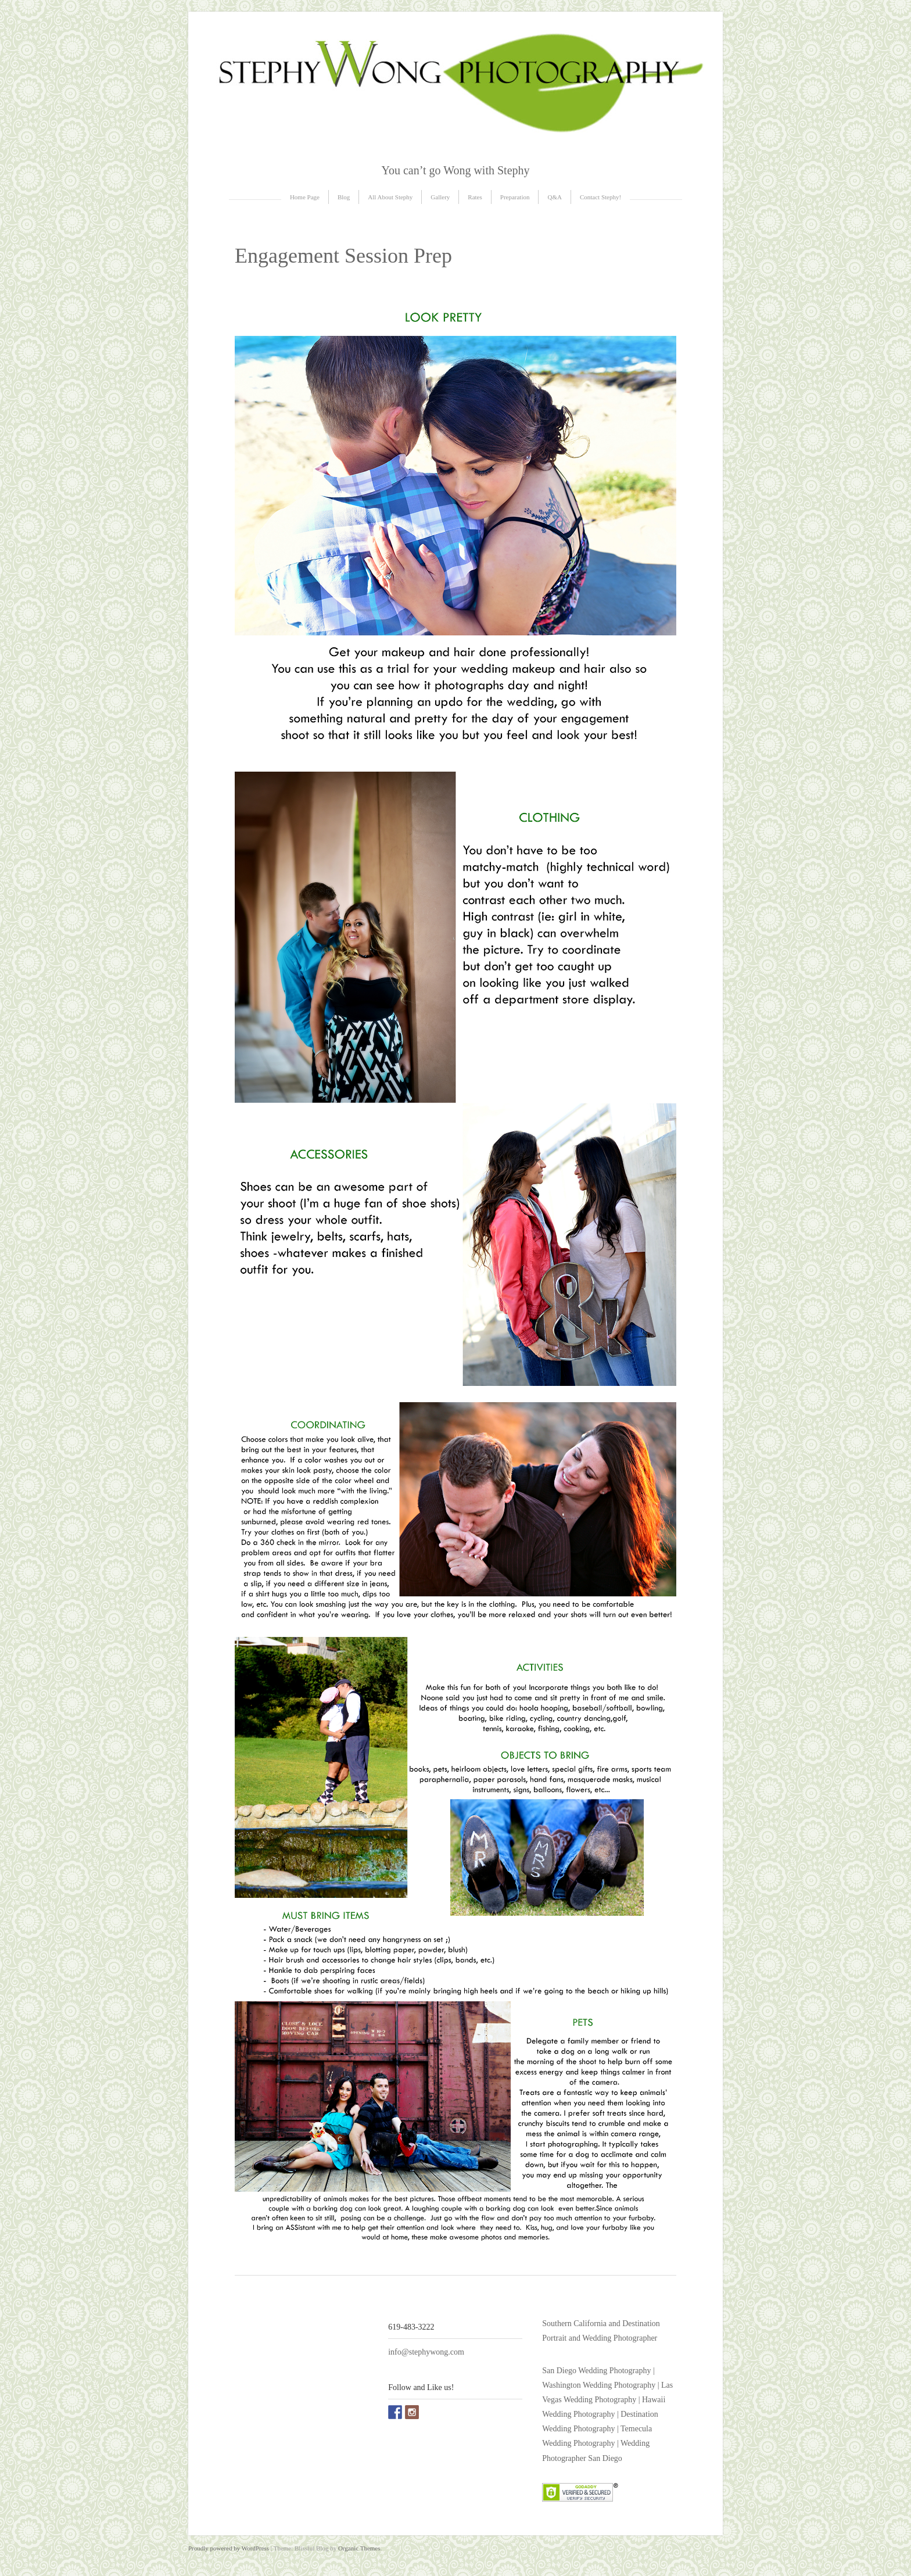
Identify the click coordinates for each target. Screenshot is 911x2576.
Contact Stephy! (600, 197)
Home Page (305, 197)
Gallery (440, 197)
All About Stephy (390, 197)
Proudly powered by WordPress (228, 2548)
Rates (475, 197)
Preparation (515, 197)
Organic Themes (359, 2548)
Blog (344, 197)
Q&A (554, 197)
